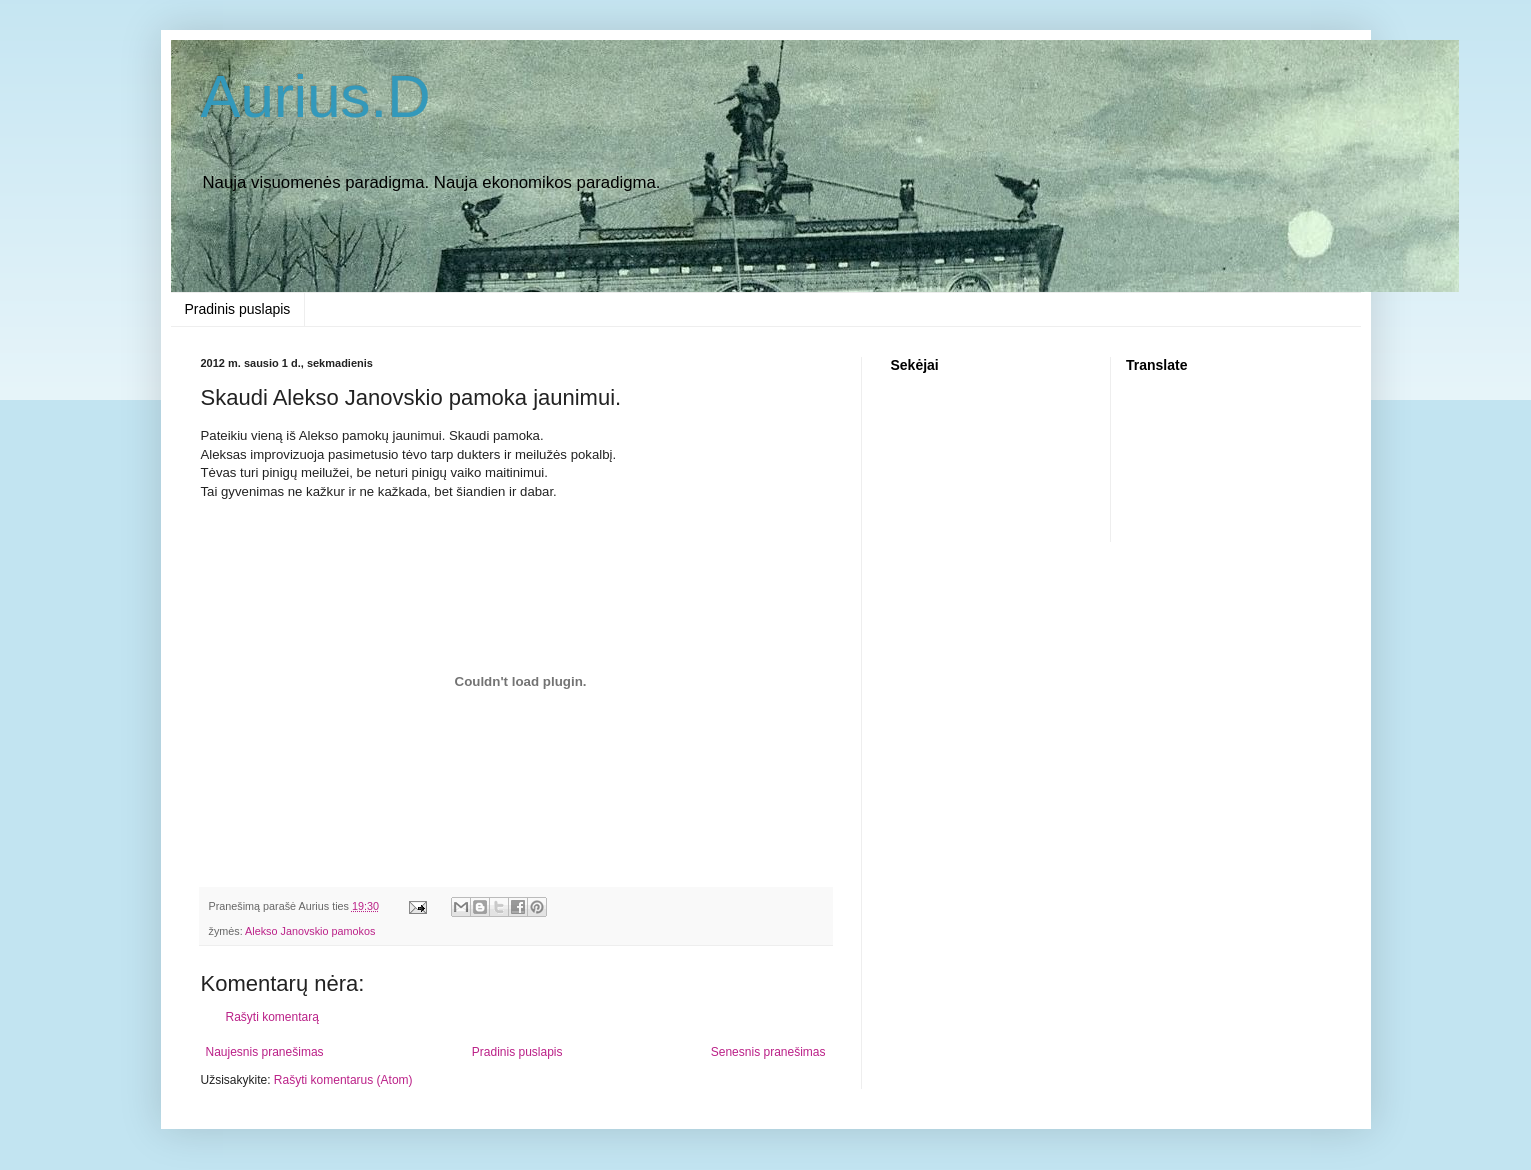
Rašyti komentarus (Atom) (343, 1080)
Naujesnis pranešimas (265, 1052)
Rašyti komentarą (272, 1017)
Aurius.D (316, 96)
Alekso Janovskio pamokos (310, 931)
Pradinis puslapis (238, 309)
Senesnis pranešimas (768, 1052)
